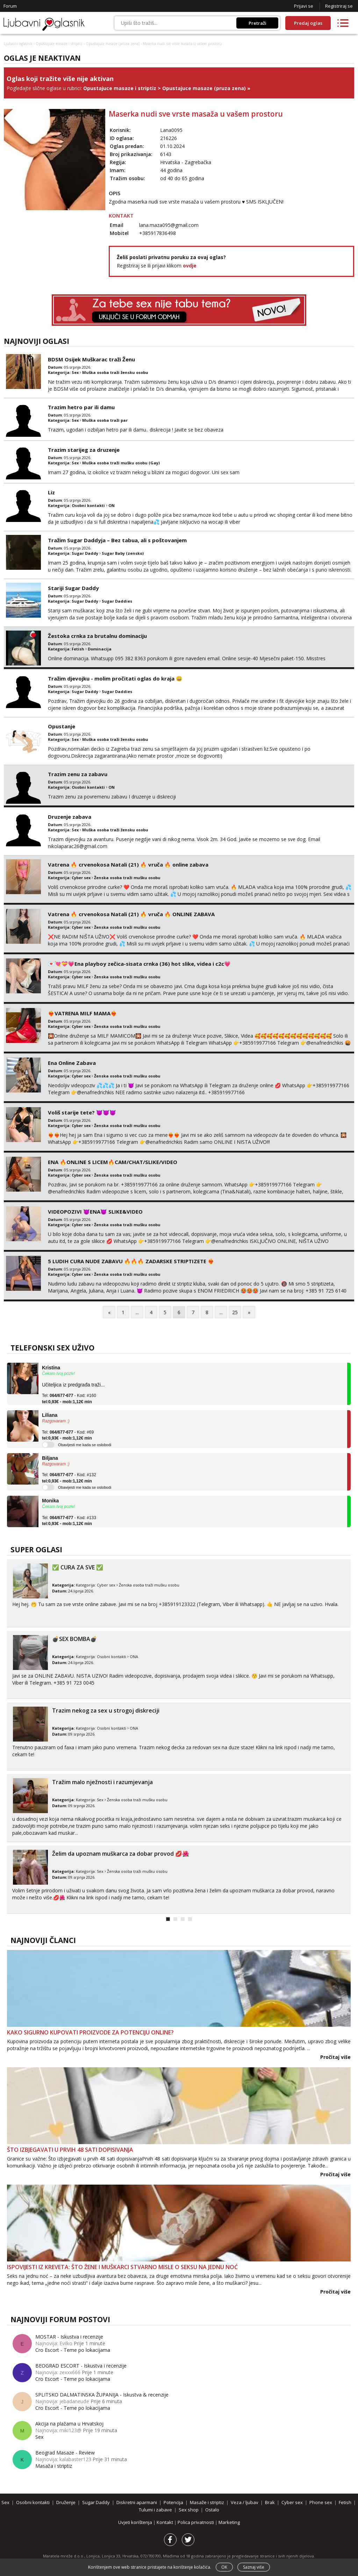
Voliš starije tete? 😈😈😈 (82, 1112)
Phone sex (320, 2502)
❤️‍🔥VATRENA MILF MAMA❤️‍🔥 (82, 1013)
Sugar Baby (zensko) (123, 553)
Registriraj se (339, 6)
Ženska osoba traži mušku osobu (127, 877)
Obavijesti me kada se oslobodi (84, 1445)
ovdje (189, 265)
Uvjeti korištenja (135, 2522)
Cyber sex (81, 877)
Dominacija (100, 649)
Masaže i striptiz (207, 2502)
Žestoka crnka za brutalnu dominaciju (97, 635)
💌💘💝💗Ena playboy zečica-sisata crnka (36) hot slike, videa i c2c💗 (139, 963)
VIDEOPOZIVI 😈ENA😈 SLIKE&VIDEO (95, 1211)
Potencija (173, 2502)
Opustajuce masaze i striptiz (59, 43)
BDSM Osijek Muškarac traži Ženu (91, 359)
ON (111, 505)
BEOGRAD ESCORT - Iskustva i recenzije (81, 2365)
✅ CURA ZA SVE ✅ (77, 1567)
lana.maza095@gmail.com (169, 225)
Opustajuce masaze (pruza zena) (112, 43)
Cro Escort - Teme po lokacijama (72, 2350)
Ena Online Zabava (72, 1062)
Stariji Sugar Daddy (73, 587)
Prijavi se (303, 6)
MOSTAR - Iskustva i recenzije (69, 2336)
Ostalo (212, 2510)
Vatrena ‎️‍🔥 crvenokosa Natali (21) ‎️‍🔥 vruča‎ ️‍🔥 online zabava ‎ (129, 864)
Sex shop (189, 2510)
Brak (270, 2502)
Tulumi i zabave (155, 2510)
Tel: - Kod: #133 (69, 1520)
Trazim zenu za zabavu (77, 774)
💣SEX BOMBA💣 (74, 1639)
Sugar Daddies (117, 601)
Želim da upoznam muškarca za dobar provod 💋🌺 (120, 1853)
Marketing (229, 2522)
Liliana (49, 1415)
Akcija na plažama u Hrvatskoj (69, 2423)
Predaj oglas (308, 23)
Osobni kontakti (88, 505)
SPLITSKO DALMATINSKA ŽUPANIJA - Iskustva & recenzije (102, 2394)
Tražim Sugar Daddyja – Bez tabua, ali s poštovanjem (117, 540)
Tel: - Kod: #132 (69, 1478)
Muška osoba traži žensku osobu (115, 372)
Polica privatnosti (196, 2522)
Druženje (66, 2502)
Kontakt (165, 2522)
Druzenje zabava (69, 816)
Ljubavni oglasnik (18, 43)
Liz (51, 492)
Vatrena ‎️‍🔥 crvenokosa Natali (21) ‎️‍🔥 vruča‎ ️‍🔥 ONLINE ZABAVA (131, 914)
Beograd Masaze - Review (65, 2452)
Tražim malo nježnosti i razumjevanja (102, 1782)
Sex (75, 372)
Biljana (50, 1458)
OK (224, 2567)
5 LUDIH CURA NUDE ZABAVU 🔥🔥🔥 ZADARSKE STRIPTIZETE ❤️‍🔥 (131, 1261)
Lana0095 (171, 130)
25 (235, 1312)
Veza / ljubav (244, 2502)
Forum (10, 6)
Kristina (51, 1367)
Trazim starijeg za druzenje (84, 449)
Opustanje (61, 726)
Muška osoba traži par (105, 420)
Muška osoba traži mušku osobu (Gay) (121, 462)
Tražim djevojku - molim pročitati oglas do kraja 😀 (115, 678)
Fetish (78, 649)
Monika (50, 1500)
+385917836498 (157, 233)
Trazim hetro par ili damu (81, 407)
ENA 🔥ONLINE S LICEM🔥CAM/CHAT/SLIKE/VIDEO (112, 1161)
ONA (134, 1656)
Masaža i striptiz (53, 2466)
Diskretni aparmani (136, 2502)
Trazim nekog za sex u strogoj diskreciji (105, 1710)
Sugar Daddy (85, 553)
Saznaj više (253, 2567)
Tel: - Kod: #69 (68, 1435)
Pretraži (257, 23)
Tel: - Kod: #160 (69, 1398)
